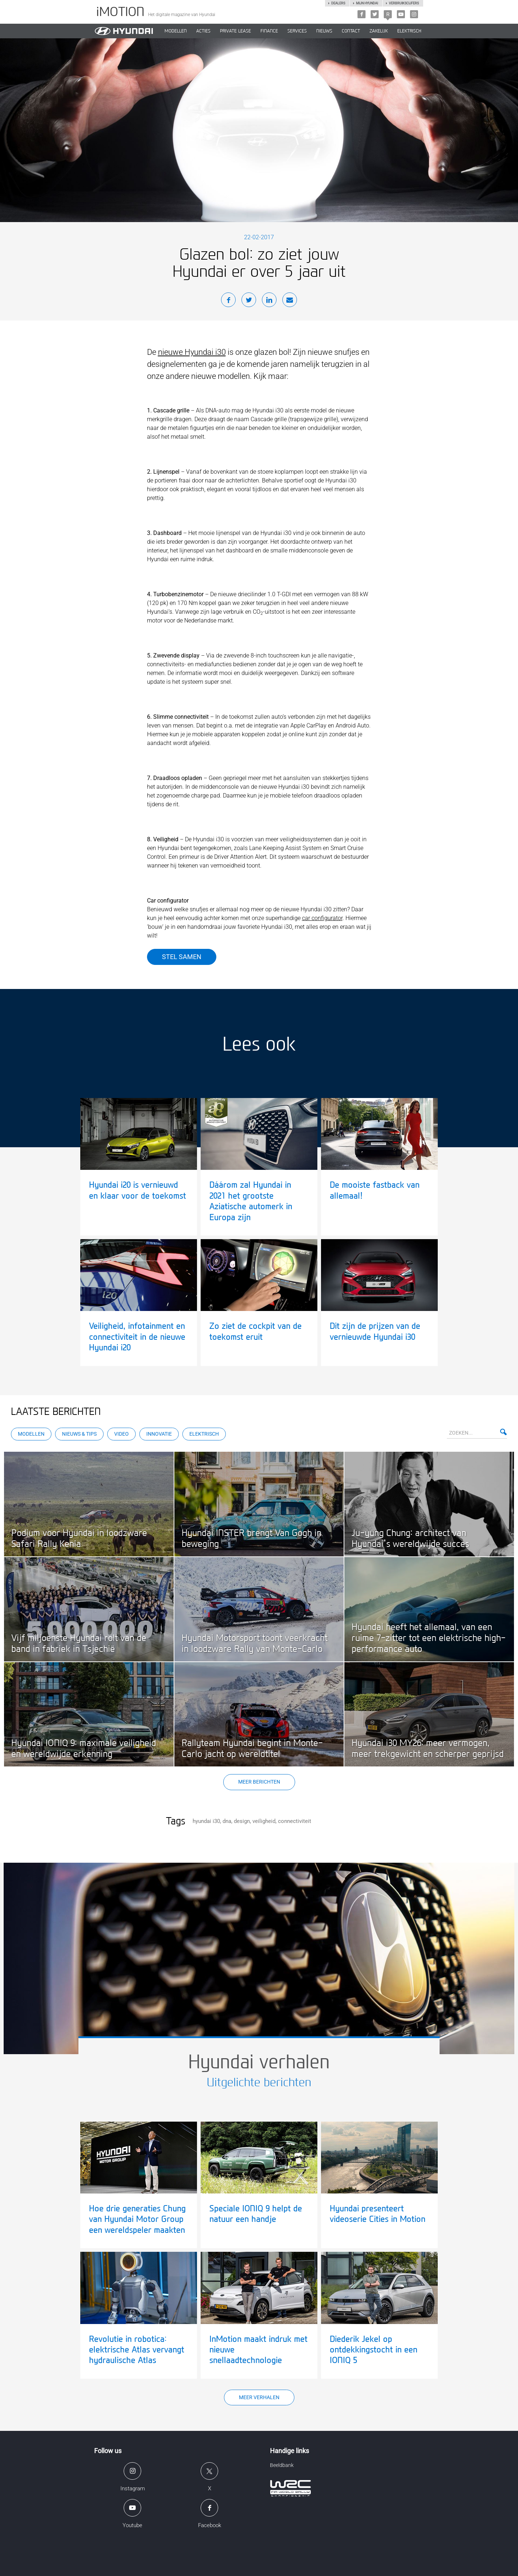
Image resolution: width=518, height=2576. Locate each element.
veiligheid (263, 1821)
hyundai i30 (206, 1821)
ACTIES (203, 31)
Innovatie (159, 1434)
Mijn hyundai (367, 3)
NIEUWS (324, 31)
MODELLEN (176, 31)
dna (227, 1821)
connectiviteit (294, 1821)
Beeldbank (282, 2465)
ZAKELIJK (379, 31)
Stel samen (181, 957)
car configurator (322, 918)
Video (121, 1434)
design (242, 1821)
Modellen (31, 1434)
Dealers (338, 3)
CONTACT (351, 31)
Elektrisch (409, 31)
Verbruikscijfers (404, 3)
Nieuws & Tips (79, 1434)
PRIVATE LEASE (235, 31)
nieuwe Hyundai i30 (192, 352)
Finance (269, 31)
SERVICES (297, 31)
